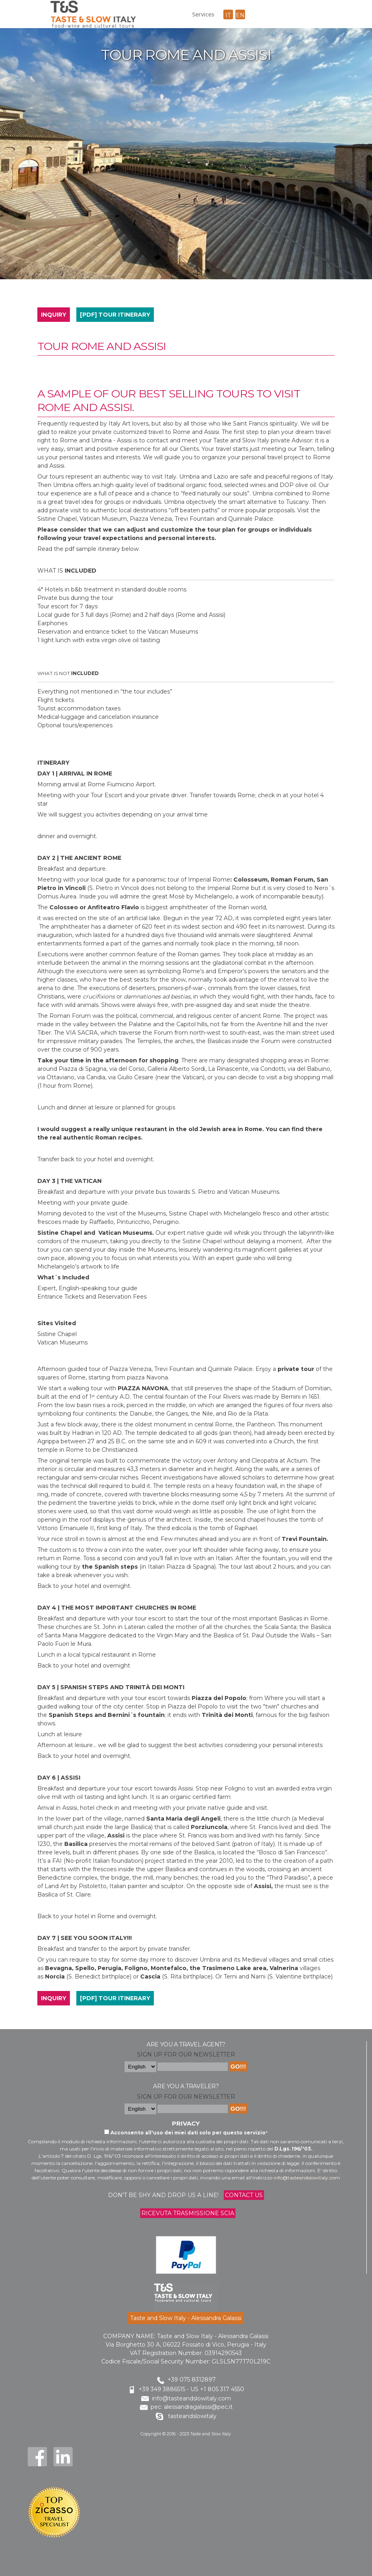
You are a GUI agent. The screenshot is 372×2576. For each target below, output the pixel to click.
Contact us (244, 2195)
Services (203, 14)
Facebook (37, 2456)
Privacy (186, 2123)
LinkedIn (63, 2456)
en (240, 15)
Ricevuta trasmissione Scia (187, 2213)
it (228, 15)
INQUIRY (53, 314)
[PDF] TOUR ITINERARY (115, 314)
